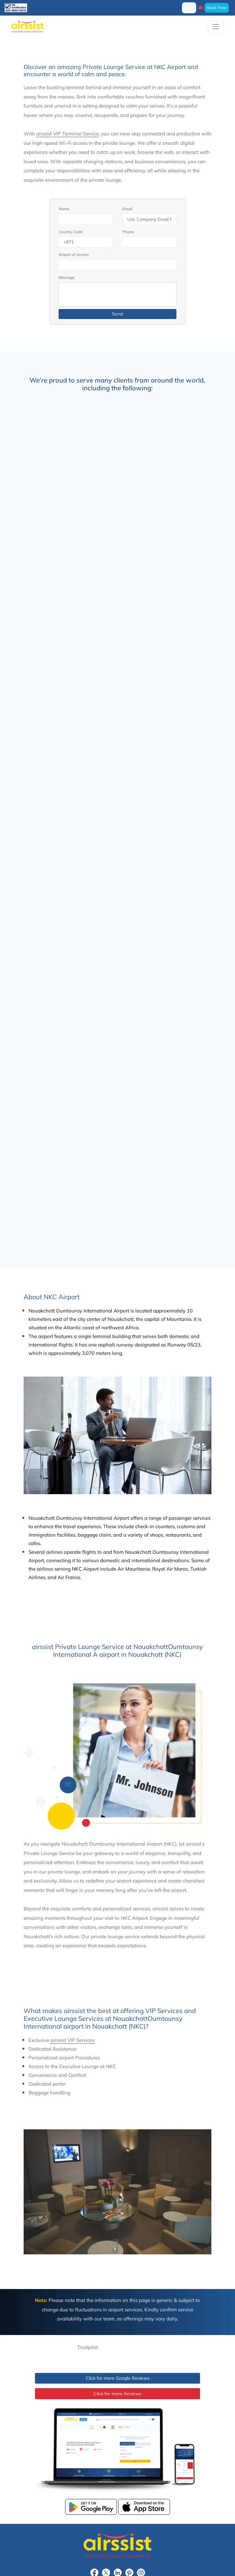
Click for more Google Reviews (118, 2378)
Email (127, 208)
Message (67, 277)
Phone (128, 231)
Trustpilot (87, 2347)
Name (64, 208)
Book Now (217, 7)
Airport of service (74, 254)
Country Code (71, 231)
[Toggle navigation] (216, 26)
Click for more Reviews (117, 2394)
